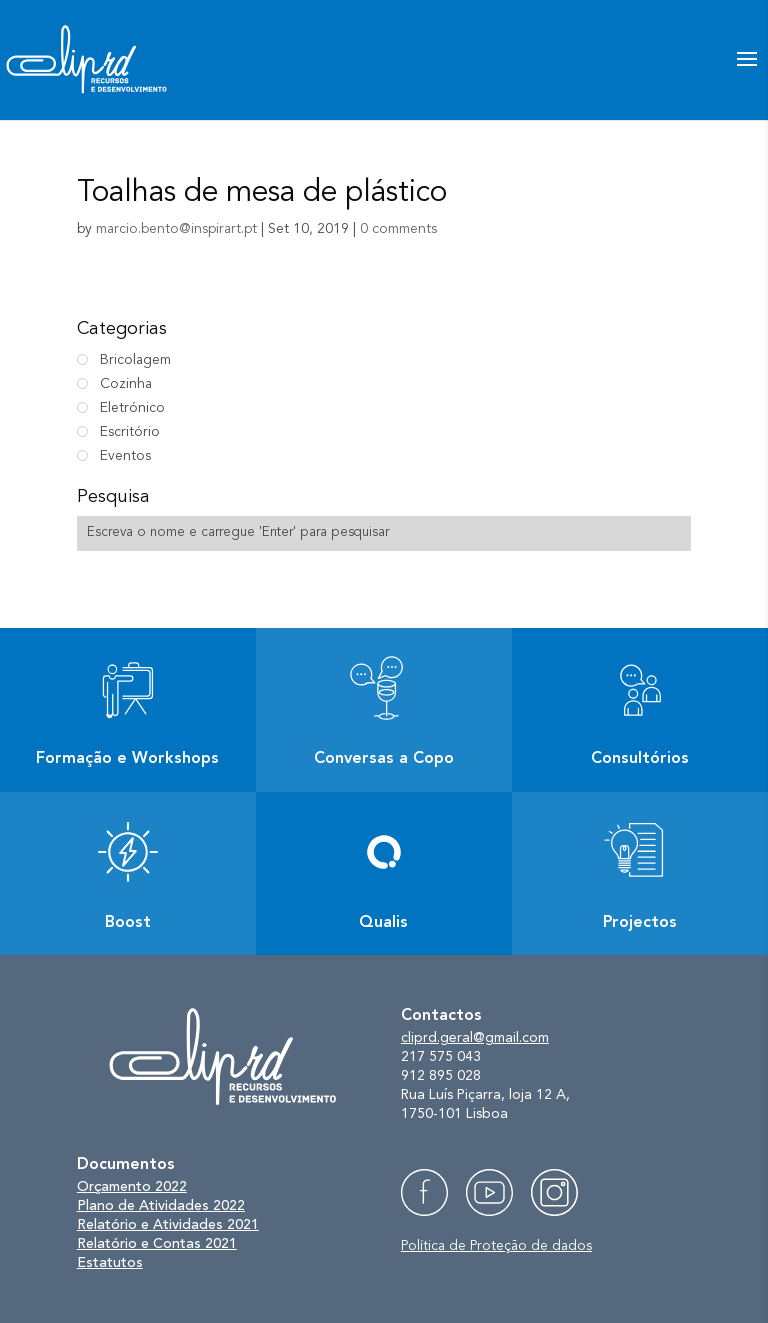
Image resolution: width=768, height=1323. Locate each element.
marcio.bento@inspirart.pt (176, 229)
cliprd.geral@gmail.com (475, 1038)
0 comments (398, 229)
